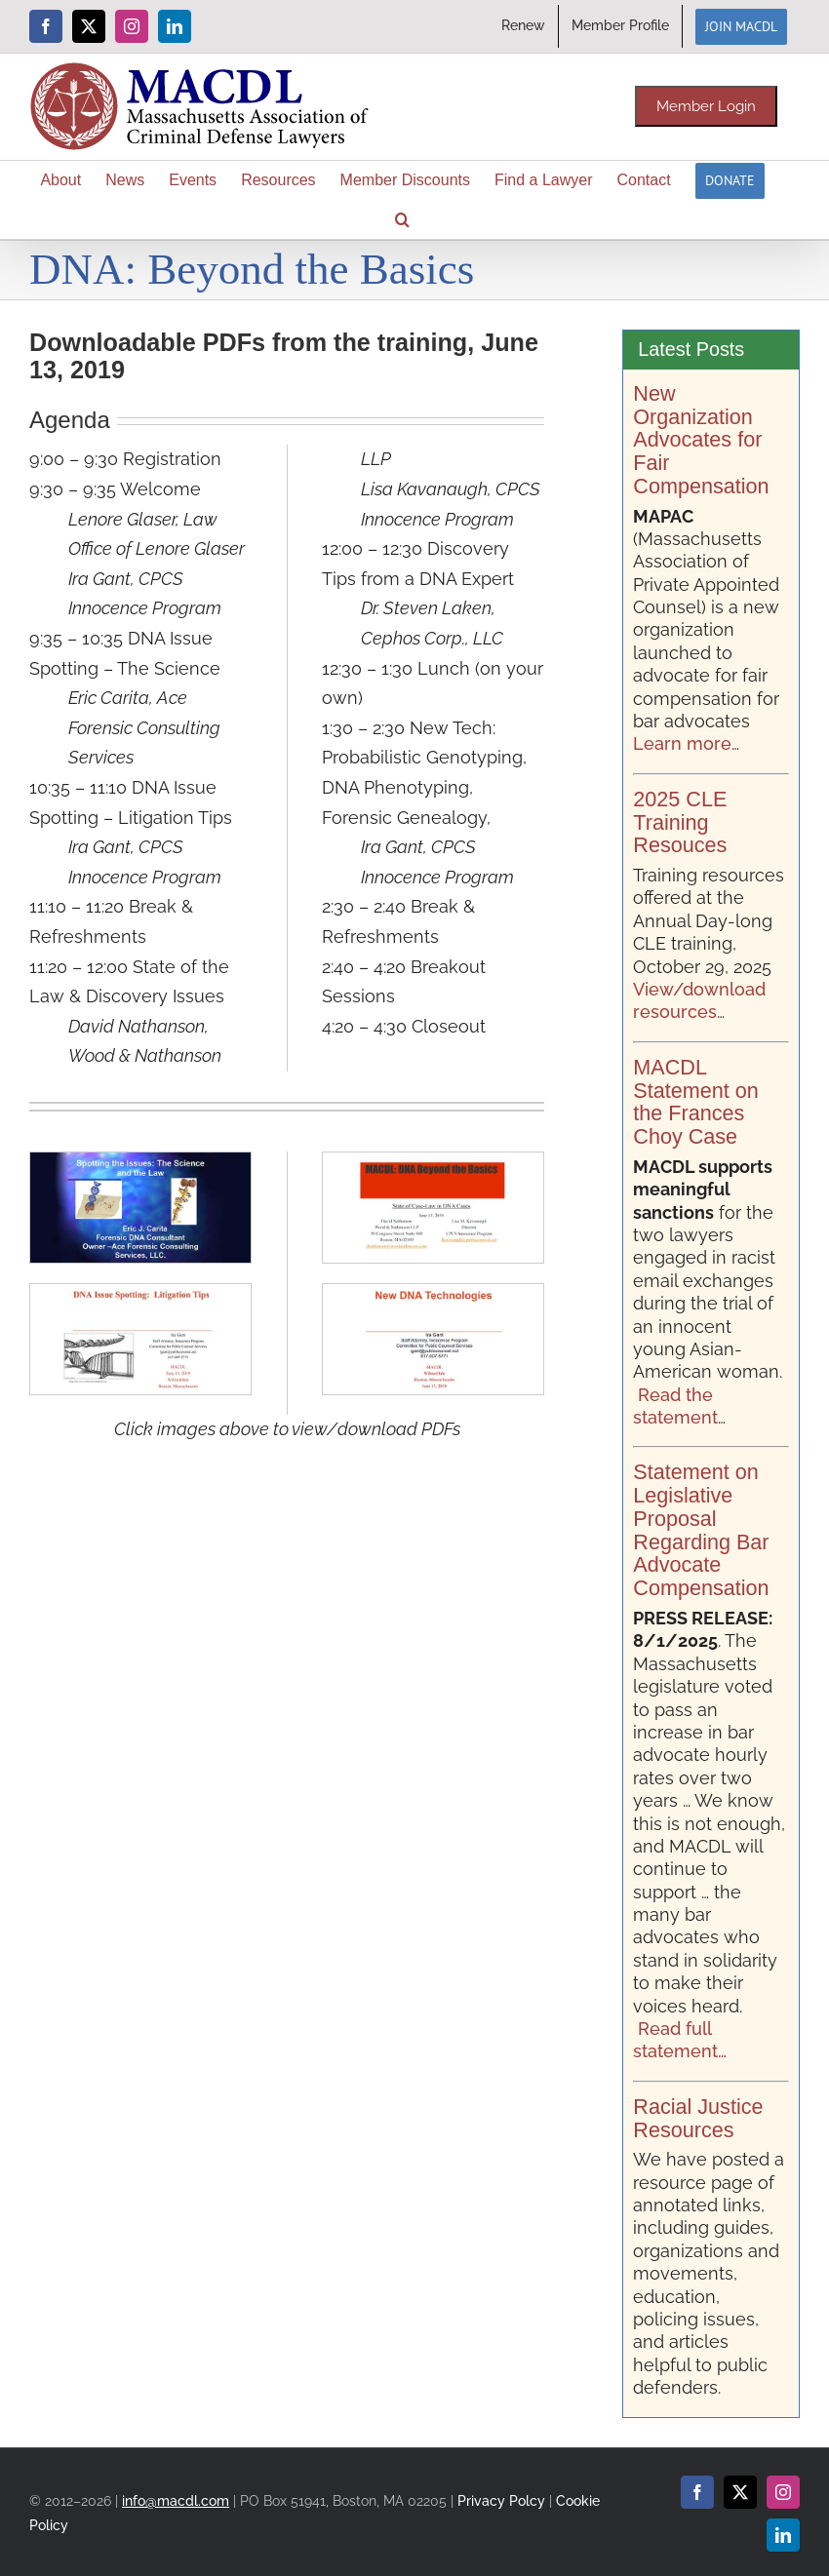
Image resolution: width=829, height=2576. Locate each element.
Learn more (682, 743)
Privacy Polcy (501, 2500)
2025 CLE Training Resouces (680, 822)
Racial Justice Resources (698, 2118)
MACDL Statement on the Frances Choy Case (695, 1102)
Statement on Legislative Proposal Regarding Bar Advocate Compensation (701, 1530)
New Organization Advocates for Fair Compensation (701, 439)
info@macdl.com (175, 2500)
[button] (402, 219)
